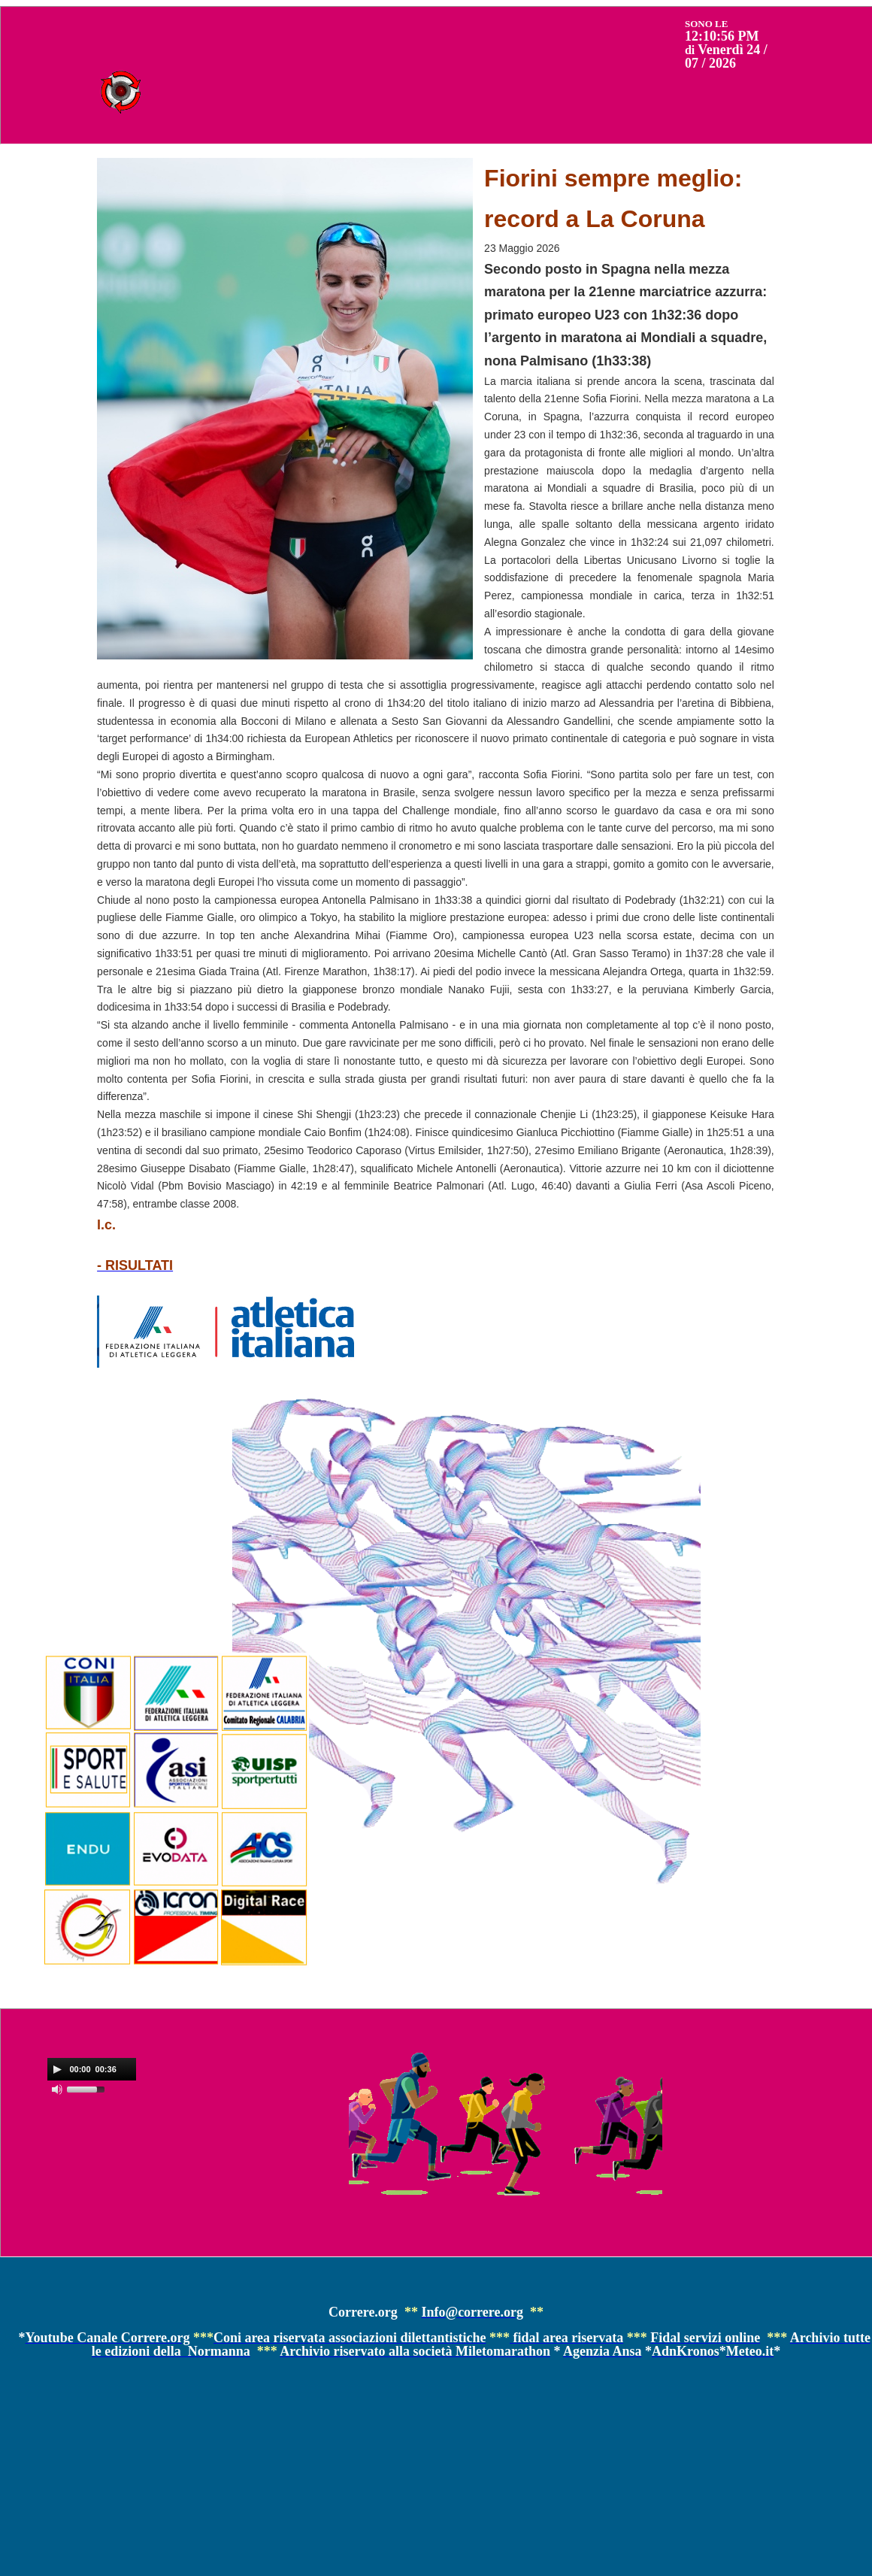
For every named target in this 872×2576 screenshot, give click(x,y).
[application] (91, 2069)
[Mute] (57, 2090)
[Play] (57, 2069)
